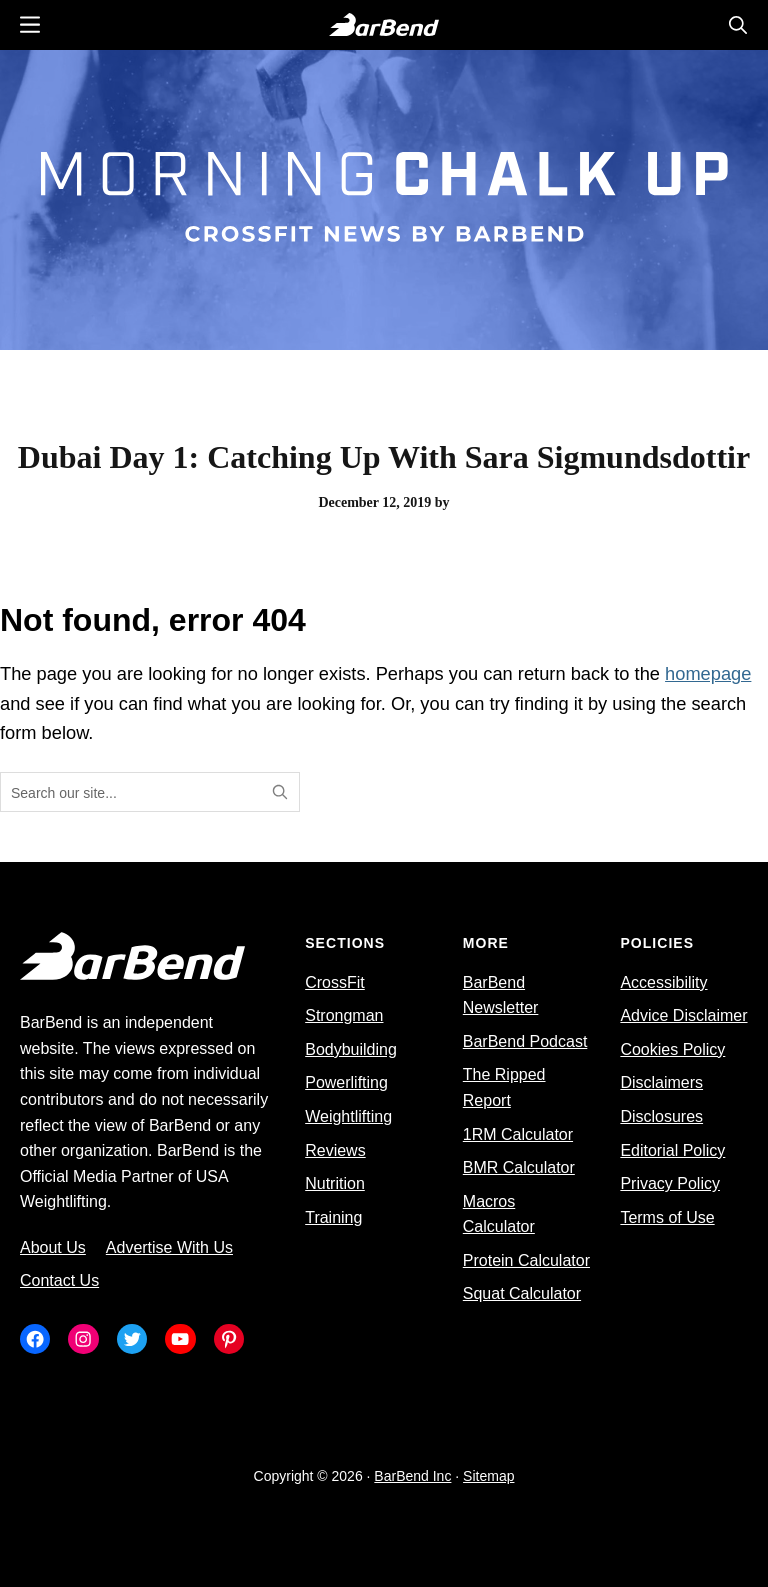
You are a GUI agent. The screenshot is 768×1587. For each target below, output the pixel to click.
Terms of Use (667, 1217)
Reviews (335, 1150)
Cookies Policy (672, 1049)
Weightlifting (348, 1116)
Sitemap (488, 1476)
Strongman (344, 1015)
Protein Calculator (526, 1260)
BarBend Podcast (525, 1041)
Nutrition (335, 1183)
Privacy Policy (670, 1183)
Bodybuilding (351, 1049)
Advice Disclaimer (683, 1015)
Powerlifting (346, 1082)
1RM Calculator (518, 1134)
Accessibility (663, 982)
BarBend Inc (412, 1476)
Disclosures (661, 1116)
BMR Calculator (519, 1167)
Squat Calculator (522, 1293)
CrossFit (335, 982)
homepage (708, 673)
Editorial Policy (672, 1150)
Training (333, 1217)
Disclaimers (661, 1082)
